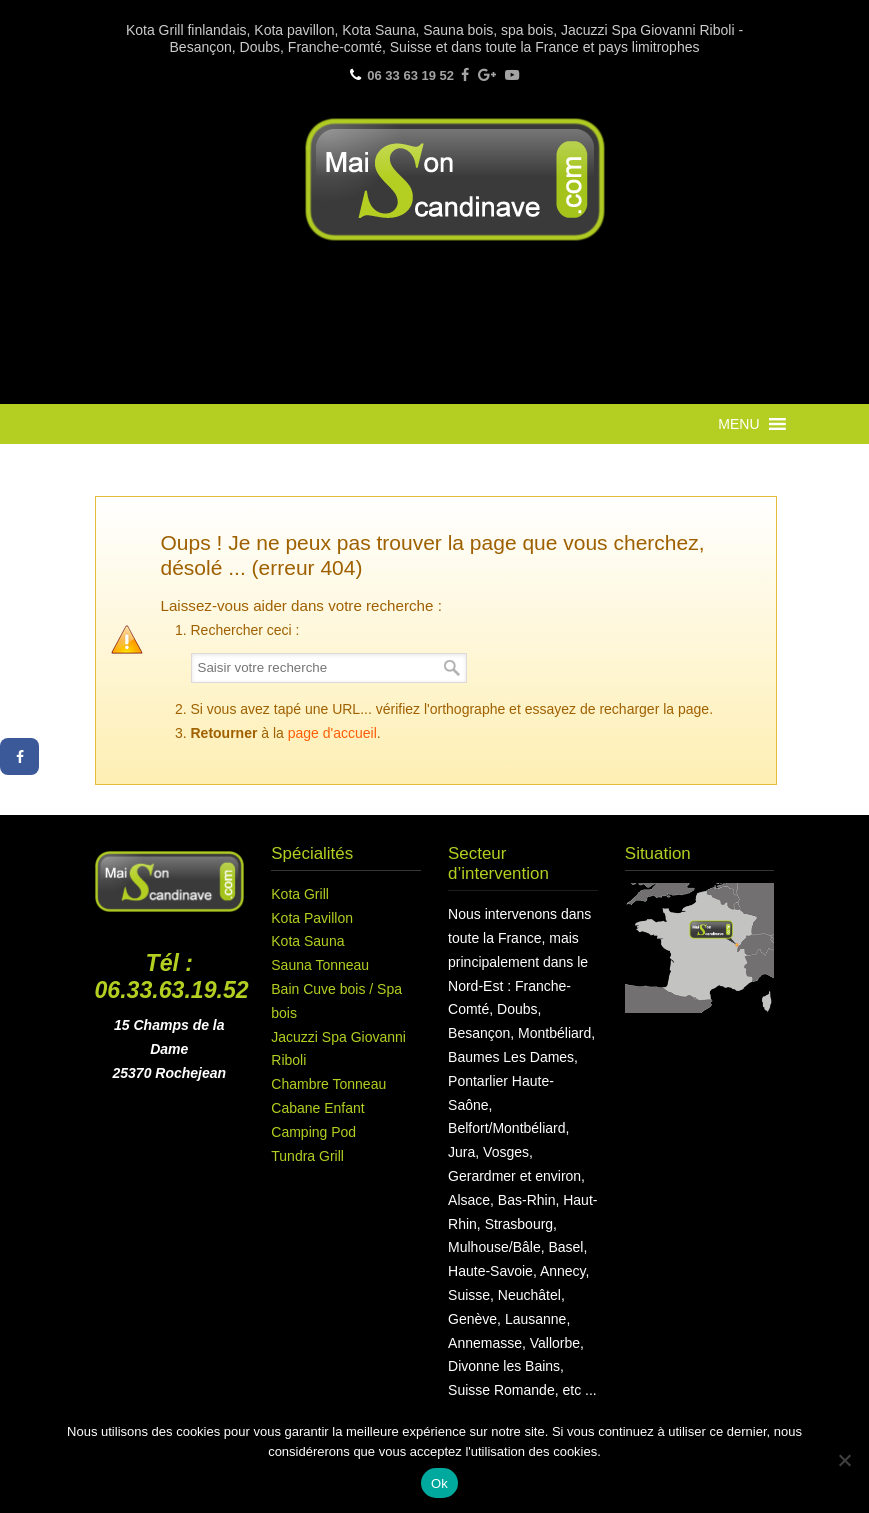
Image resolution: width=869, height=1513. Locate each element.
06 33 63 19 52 (410, 75)
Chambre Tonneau (328, 1084)
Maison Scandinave (455, 179)
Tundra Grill (307, 1156)
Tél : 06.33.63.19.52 (172, 977)
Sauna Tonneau (320, 965)
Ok (439, 1483)
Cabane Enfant (317, 1108)
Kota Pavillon (312, 918)
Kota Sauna (307, 941)
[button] (738, 424)
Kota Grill (300, 894)
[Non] (844, 1460)
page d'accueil (332, 733)
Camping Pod (313, 1132)
